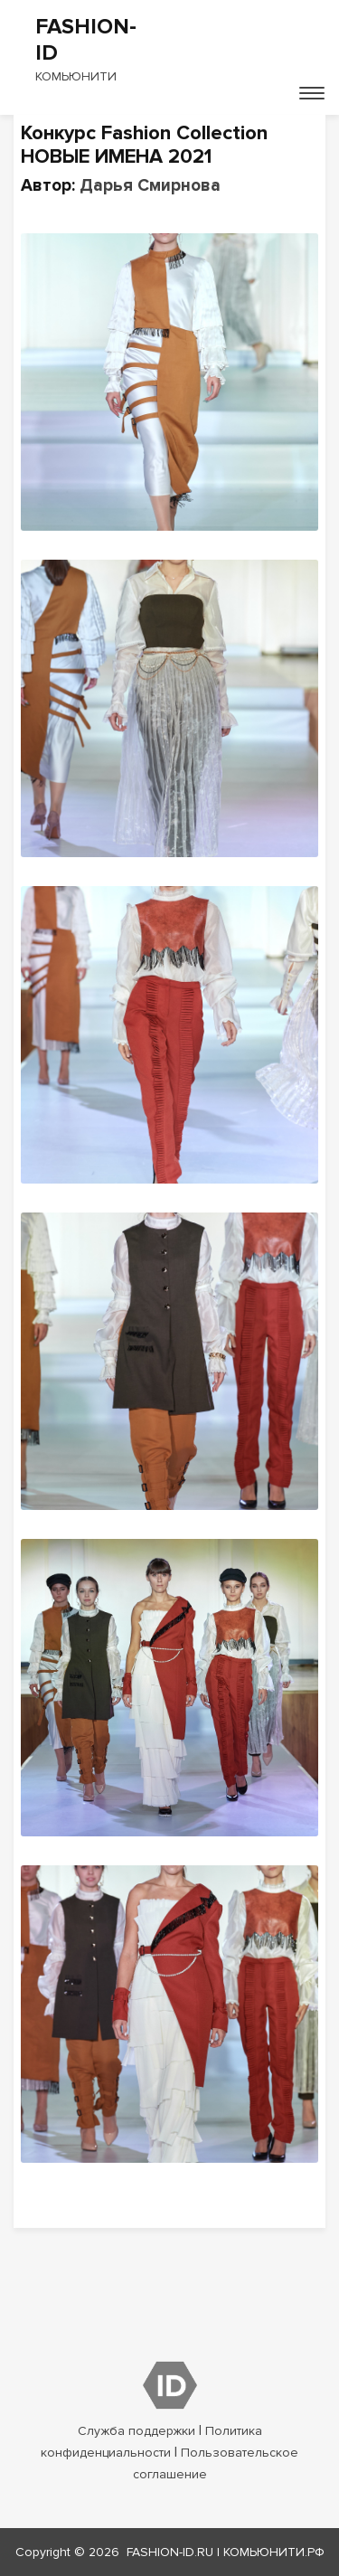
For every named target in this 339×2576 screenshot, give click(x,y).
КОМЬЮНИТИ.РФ (274, 2552)
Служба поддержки (136, 2431)
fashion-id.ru (170, 2552)
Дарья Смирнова (150, 185)
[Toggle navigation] (311, 93)
